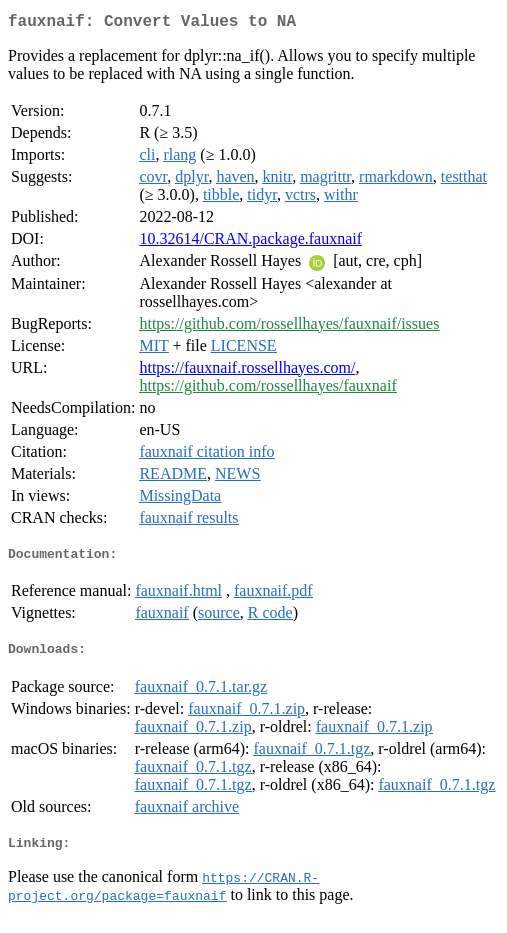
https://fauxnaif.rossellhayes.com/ (247, 371)
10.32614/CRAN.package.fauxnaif (250, 242)
